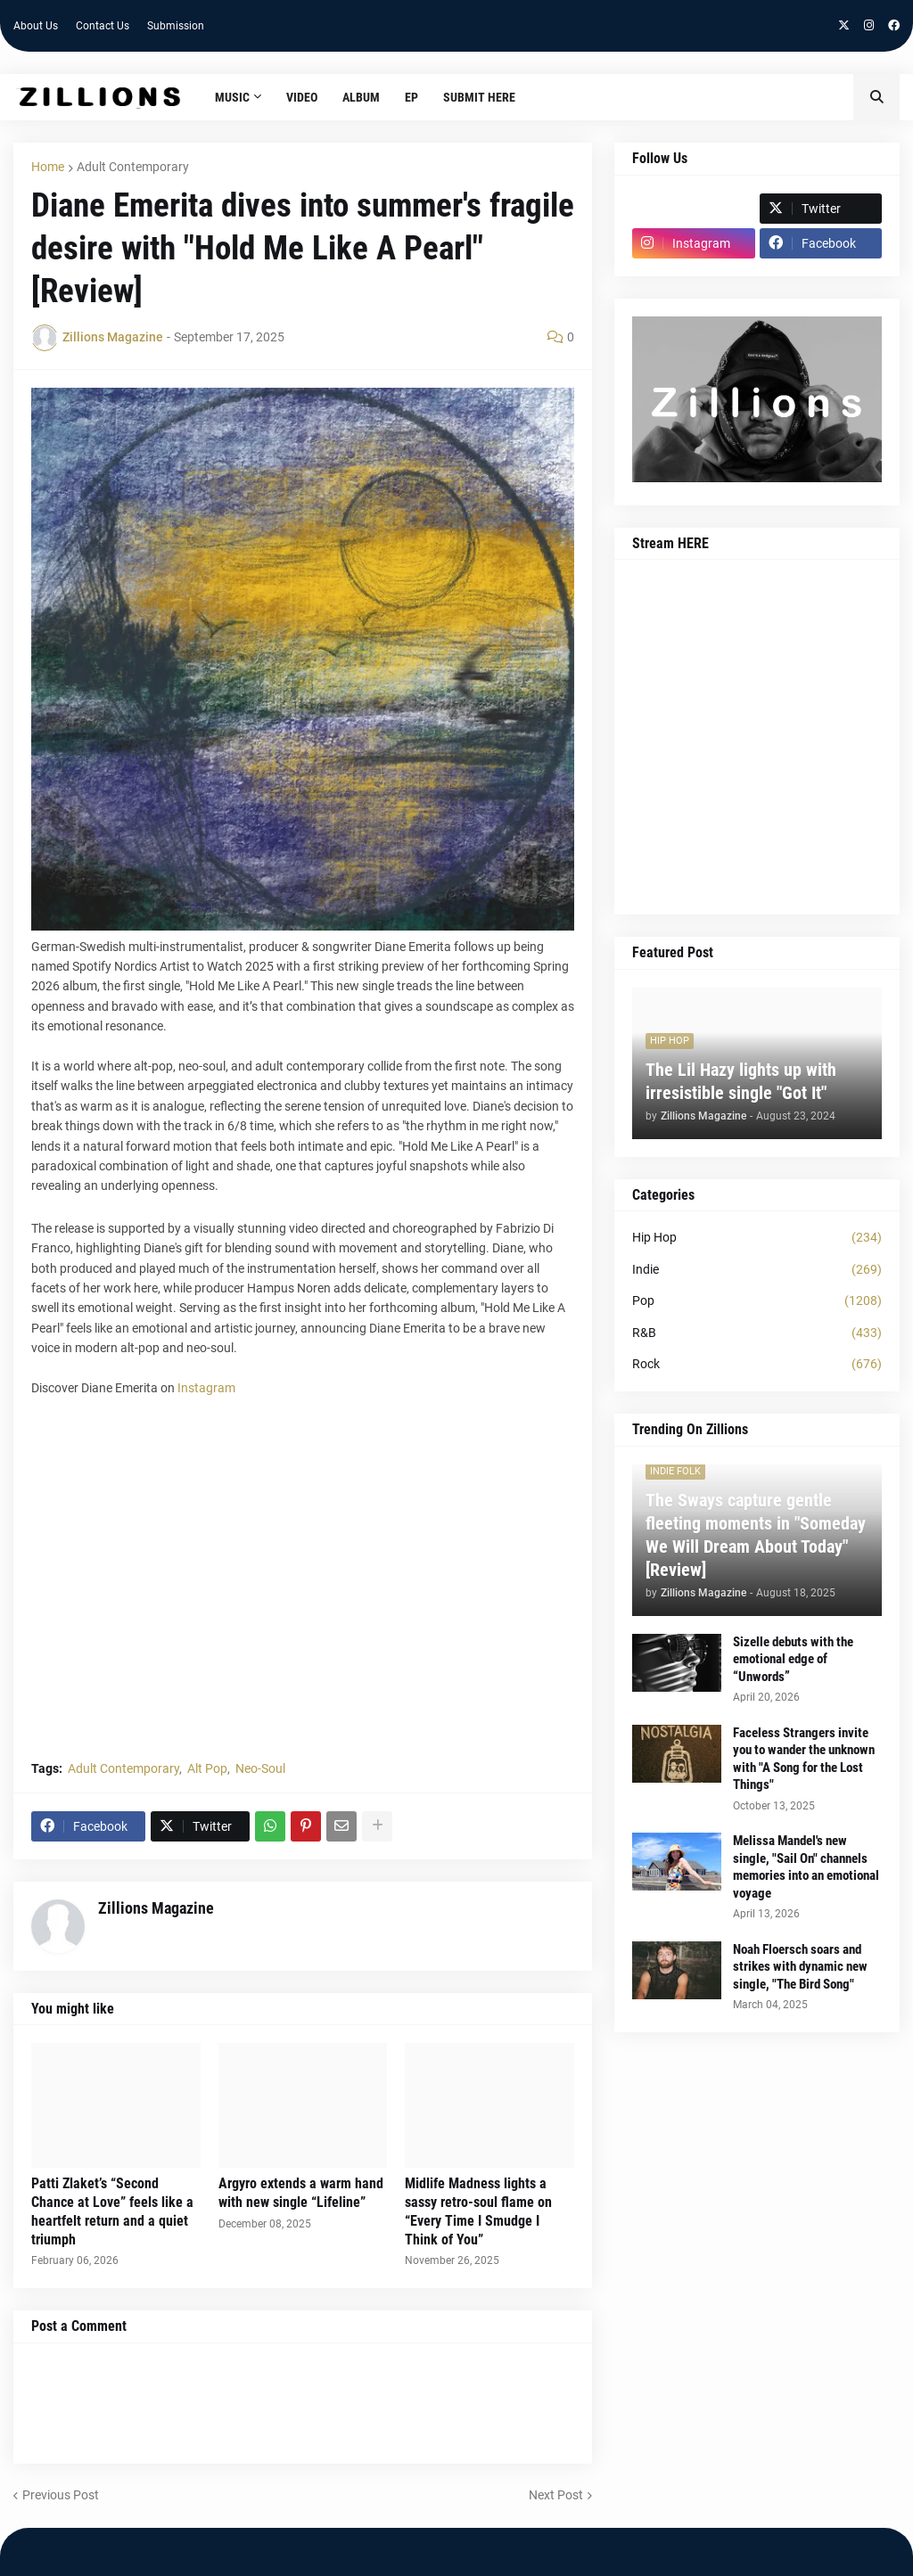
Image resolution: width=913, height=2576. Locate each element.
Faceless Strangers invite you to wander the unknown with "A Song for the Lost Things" (804, 1759)
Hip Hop (757, 1238)
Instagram (206, 1388)
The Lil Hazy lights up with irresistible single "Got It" (741, 1081)
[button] (876, 97)
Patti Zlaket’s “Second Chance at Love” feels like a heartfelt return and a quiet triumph (112, 2211)
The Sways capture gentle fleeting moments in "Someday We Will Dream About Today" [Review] (756, 1534)
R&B (757, 1333)
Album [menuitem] (361, 97)
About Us (35, 26)
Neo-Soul (260, 1768)
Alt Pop (207, 1768)
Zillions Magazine (156, 1908)
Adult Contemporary (133, 166)
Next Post (556, 2495)
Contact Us (102, 26)
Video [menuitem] (301, 97)
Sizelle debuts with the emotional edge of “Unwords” (793, 1659)
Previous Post (60, 2495)
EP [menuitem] (411, 97)
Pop (757, 1301)
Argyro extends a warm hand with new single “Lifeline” (300, 2193)
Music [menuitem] (232, 97)
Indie (757, 1270)
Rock (757, 1365)
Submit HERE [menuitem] (479, 97)
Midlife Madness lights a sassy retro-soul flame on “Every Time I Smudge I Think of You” (478, 2211)
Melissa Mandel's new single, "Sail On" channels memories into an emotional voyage (806, 1867)
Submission (175, 26)
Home (47, 166)
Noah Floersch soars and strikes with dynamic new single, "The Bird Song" (800, 1966)
